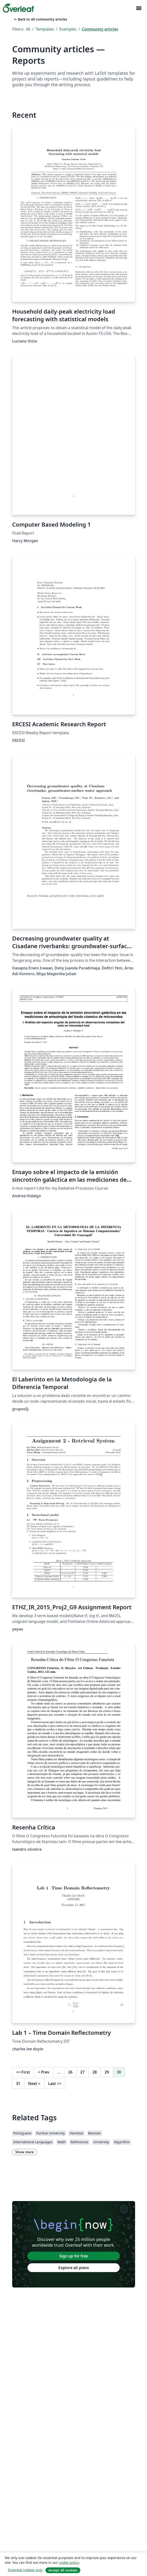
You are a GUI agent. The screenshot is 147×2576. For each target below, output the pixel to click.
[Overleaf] (18, 8)
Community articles (100, 29)
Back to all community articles (40, 19)
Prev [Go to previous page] (43, 2072)
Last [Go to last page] (54, 2083)
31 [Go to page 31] (18, 2083)
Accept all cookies (62, 2570)
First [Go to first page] (23, 2072)
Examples (67, 29)
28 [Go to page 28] (94, 2072)
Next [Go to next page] (34, 2083)
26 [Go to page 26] (70, 2072)
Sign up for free (73, 2256)
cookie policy (69, 2562)
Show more (24, 2152)
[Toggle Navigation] (138, 8)
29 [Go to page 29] (107, 2072)
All (28, 29)
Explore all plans (73, 2267)
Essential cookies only (25, 2570)
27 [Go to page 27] (82, 2072)
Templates (44, 29)
